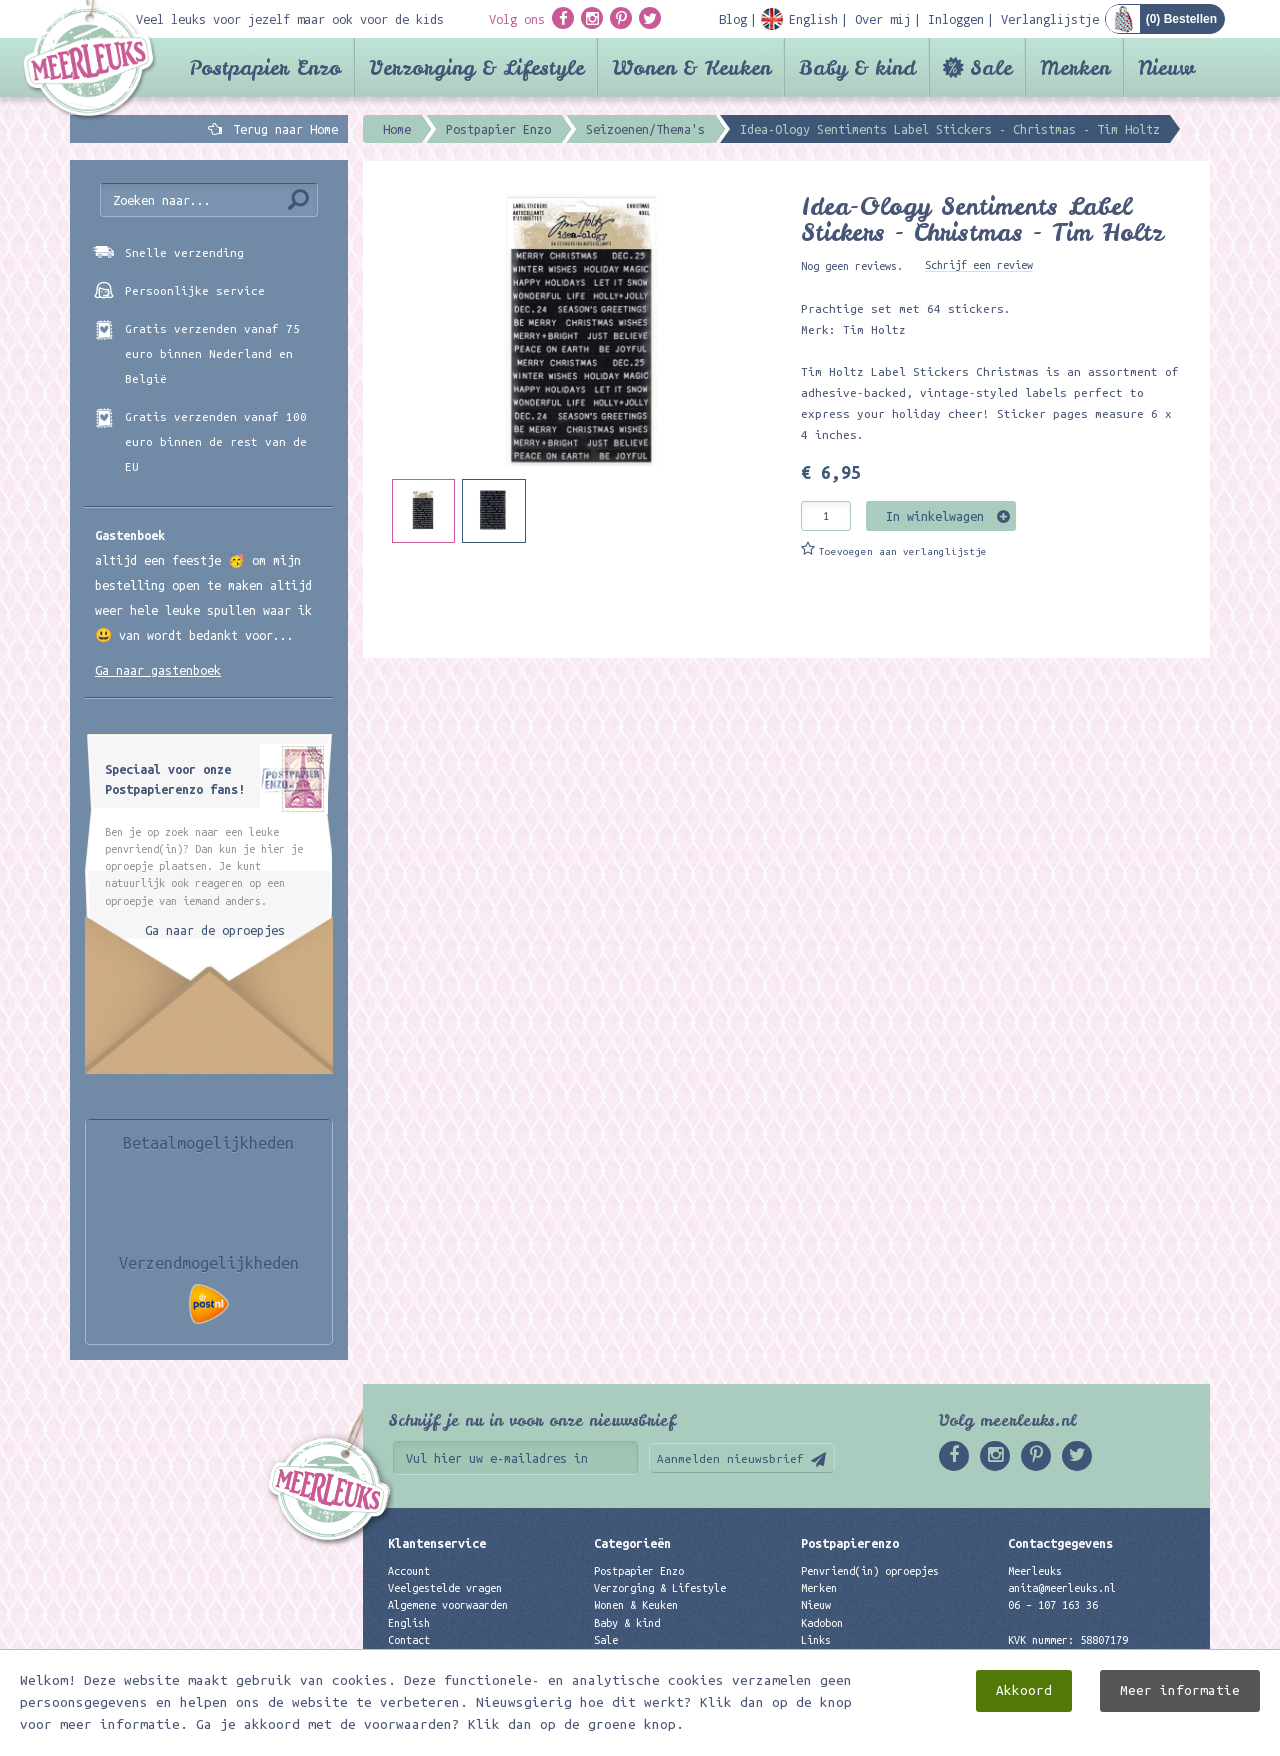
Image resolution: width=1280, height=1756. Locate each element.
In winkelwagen (935, 516)
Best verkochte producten (666, 1674)
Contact (409, 1640)
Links (816, 1640)
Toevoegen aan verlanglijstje (903, 551)
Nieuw (1166, 67)
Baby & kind (857, 67)
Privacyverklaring (439, 1657)
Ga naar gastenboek (158, 670)
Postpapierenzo (850, 1543)
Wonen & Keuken (691, 67)
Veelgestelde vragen (445, 1588)
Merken (1075, 67)
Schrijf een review (979, 265)
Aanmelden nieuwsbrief (730, 1458)
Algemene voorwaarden (448, 1605)
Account (409, 1571)
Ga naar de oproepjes (215, 930)
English (409, 1623)
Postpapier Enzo (265, 67)
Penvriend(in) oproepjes (870, 1571)
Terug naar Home (282, 129)
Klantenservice (437, 1543)
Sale (991, 67)
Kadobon (822, 1623)
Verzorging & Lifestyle (476, 67)
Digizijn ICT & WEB (1140, 1737)
